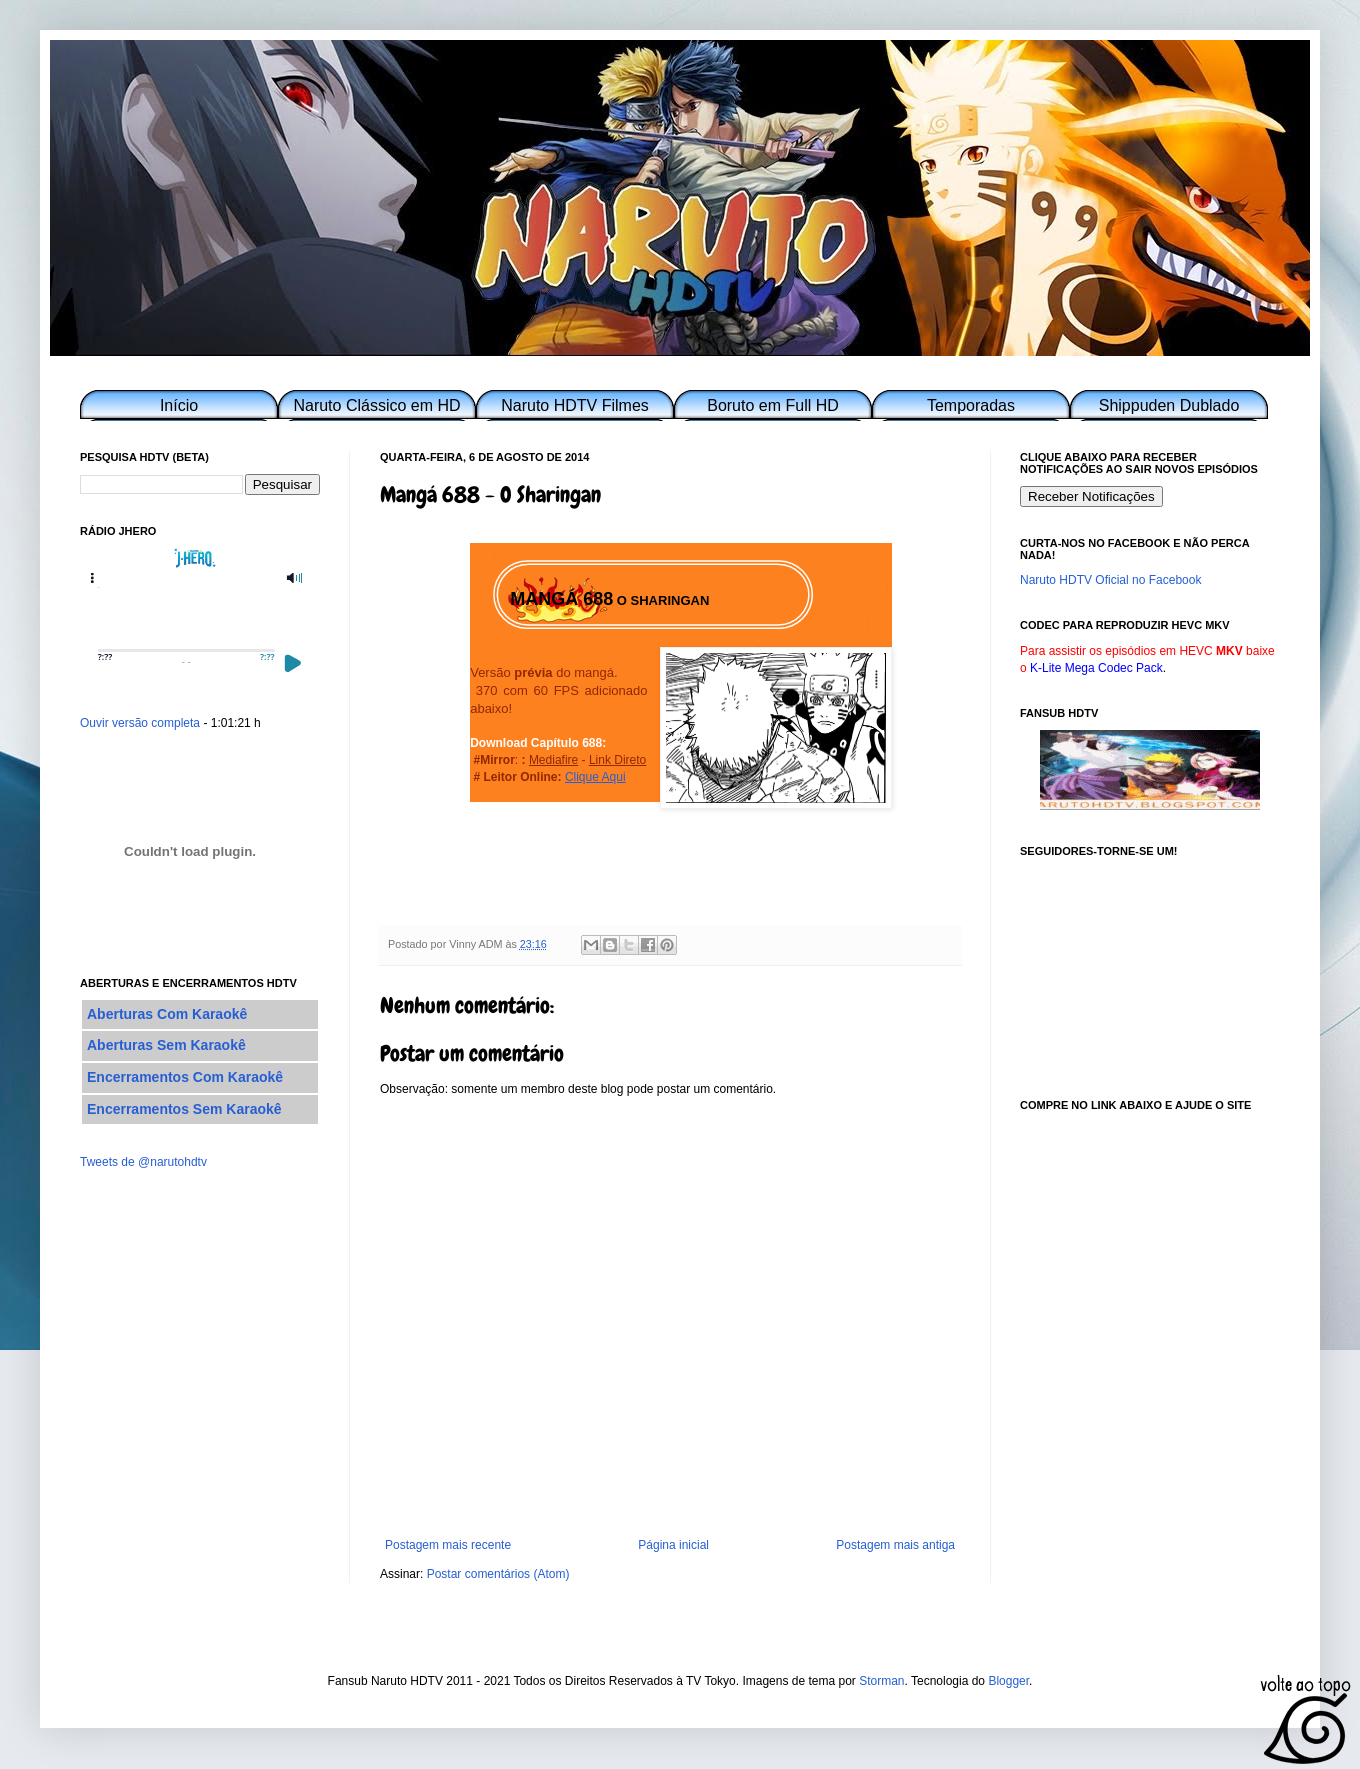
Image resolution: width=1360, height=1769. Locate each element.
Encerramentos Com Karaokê (185, 1077)
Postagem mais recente (448, 1545)
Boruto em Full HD (773, 405)
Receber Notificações (1091, 496)
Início (179, 405)
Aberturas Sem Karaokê (166, 1045)
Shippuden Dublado (1169, 405)
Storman (881, 1681)
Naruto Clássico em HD (376, 405)
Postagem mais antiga (895, 1545)
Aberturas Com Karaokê (167, 1014)
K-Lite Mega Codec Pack (1096, 668)
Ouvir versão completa (140, 723)
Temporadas (971, 405)
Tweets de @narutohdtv (143, 1162)
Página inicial (673, 1545)
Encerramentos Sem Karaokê (184, 1109)
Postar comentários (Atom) (498, 1574)
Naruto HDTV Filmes (575, 405)
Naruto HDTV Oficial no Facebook (1110, 580)
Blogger (1008, 1681)
